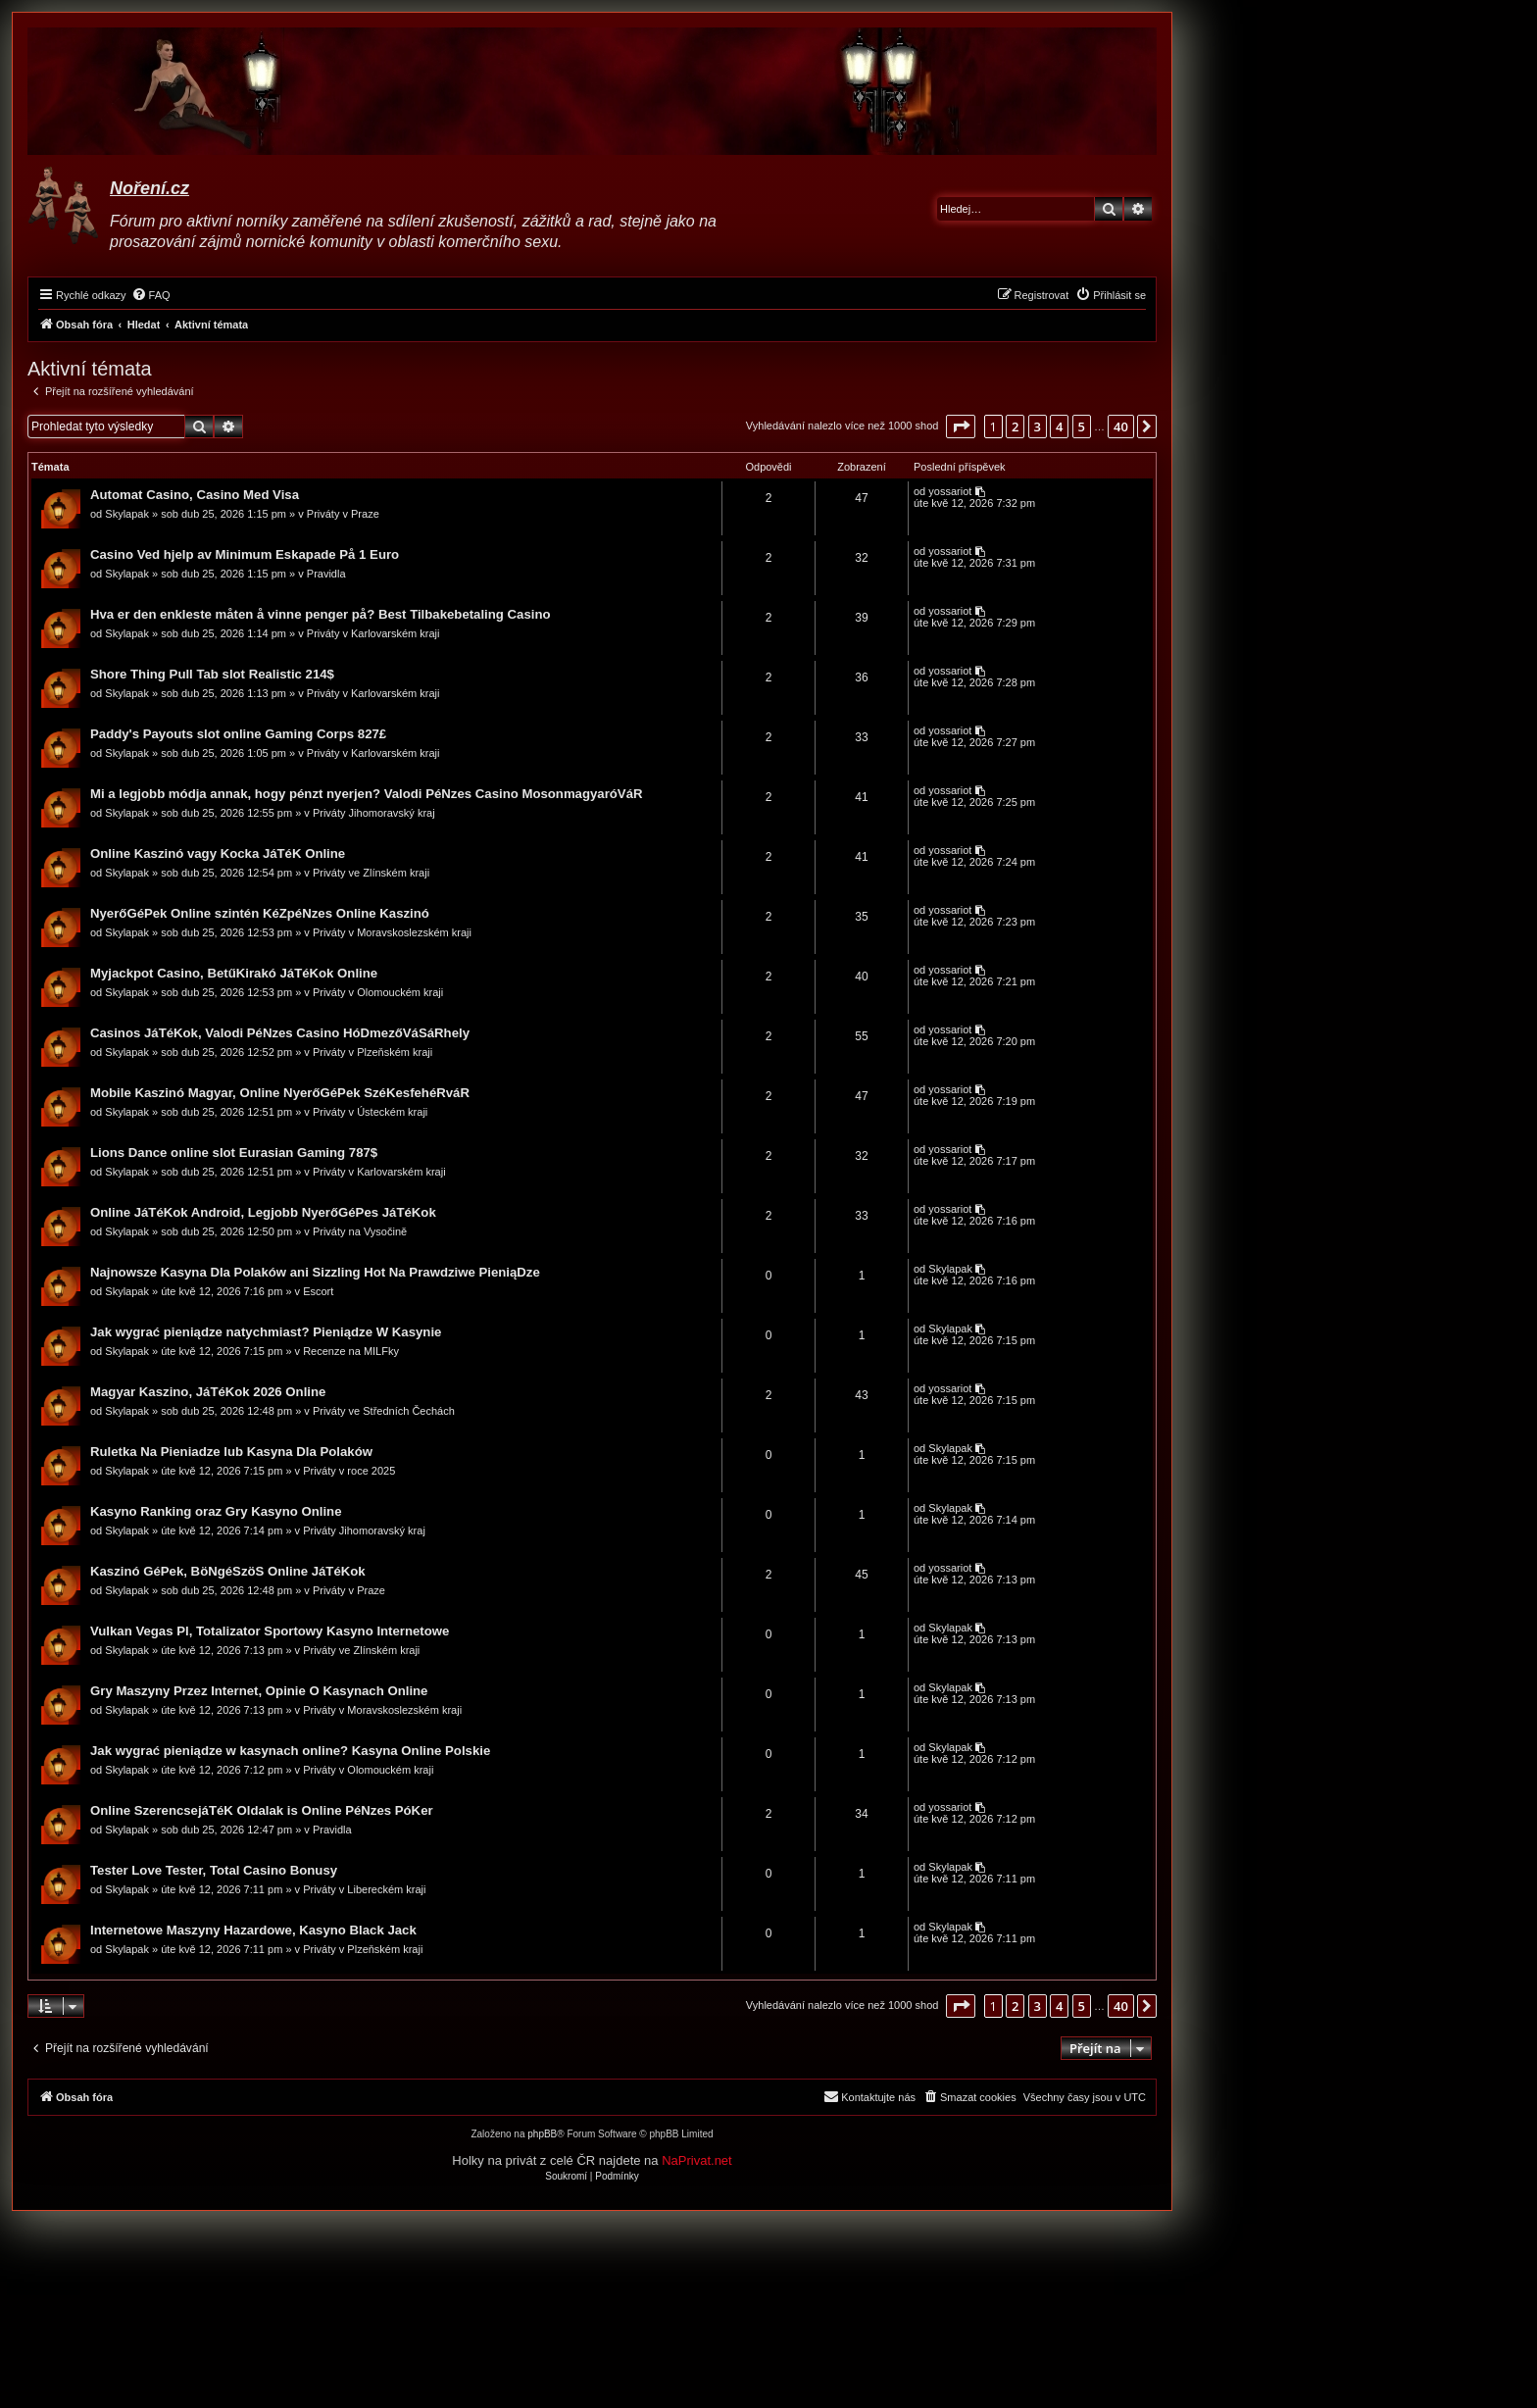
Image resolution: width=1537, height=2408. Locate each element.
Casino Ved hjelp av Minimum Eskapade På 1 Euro (244, 554)
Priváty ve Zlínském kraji (371, 872)
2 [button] (1015, 426)
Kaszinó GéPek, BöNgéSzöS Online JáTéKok (228, 1571)
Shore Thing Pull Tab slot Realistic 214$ (212, 674)
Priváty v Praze (343, 514)
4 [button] (1059, 426)
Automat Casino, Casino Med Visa (194, 494)
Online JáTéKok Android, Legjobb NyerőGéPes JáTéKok (263, 1212)
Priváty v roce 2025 (349, 1471)
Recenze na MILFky (351, 1351)
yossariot (949, 491)
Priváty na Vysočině (360, 1231)
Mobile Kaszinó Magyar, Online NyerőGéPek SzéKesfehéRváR (280, 1092)
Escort (318, 1291)
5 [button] (1081, 426)
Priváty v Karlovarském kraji (373, 633)
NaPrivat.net (697, 2160)
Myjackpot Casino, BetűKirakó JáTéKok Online (233, 973)
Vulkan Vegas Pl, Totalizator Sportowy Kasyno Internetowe (269, 1631)
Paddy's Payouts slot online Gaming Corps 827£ (238, 734)
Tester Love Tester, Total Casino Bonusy (213, 1870)
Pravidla (326, 573)
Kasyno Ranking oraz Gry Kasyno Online (216, 1511)
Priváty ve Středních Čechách (384, 1411)
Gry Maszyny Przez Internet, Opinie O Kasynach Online (258, 1690)
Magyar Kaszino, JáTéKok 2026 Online (207, 1391)
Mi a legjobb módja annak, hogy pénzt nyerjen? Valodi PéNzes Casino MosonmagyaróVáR (366, 793)
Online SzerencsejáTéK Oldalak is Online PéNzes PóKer (261, 1810)
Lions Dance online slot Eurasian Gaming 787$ (233, 1152)
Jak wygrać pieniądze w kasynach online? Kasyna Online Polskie (290, 1750)
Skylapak (127, 514)
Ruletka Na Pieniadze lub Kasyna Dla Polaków (231, 1451)
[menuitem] (151, 295)
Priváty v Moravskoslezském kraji (392, 932)
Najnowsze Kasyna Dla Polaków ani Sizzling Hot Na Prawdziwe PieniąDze (315, 1272)
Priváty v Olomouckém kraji (378, 992)
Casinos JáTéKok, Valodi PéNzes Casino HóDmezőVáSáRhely (280, 1033)
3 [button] (1037, 426)
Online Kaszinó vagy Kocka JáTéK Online (217, 853)
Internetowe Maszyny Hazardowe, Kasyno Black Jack (253, 1930)
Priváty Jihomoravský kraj (374, 813)
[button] (960, 426)
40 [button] (1121, 426)
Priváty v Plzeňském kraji (372, 1052)
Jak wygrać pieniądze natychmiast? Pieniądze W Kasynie (265, 1332)
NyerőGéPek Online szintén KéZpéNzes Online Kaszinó (259, 913)
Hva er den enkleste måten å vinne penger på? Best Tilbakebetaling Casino (320, 614)
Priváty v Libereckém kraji (364, 1889)
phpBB (542, 2134)
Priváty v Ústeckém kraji (370, 1112)
